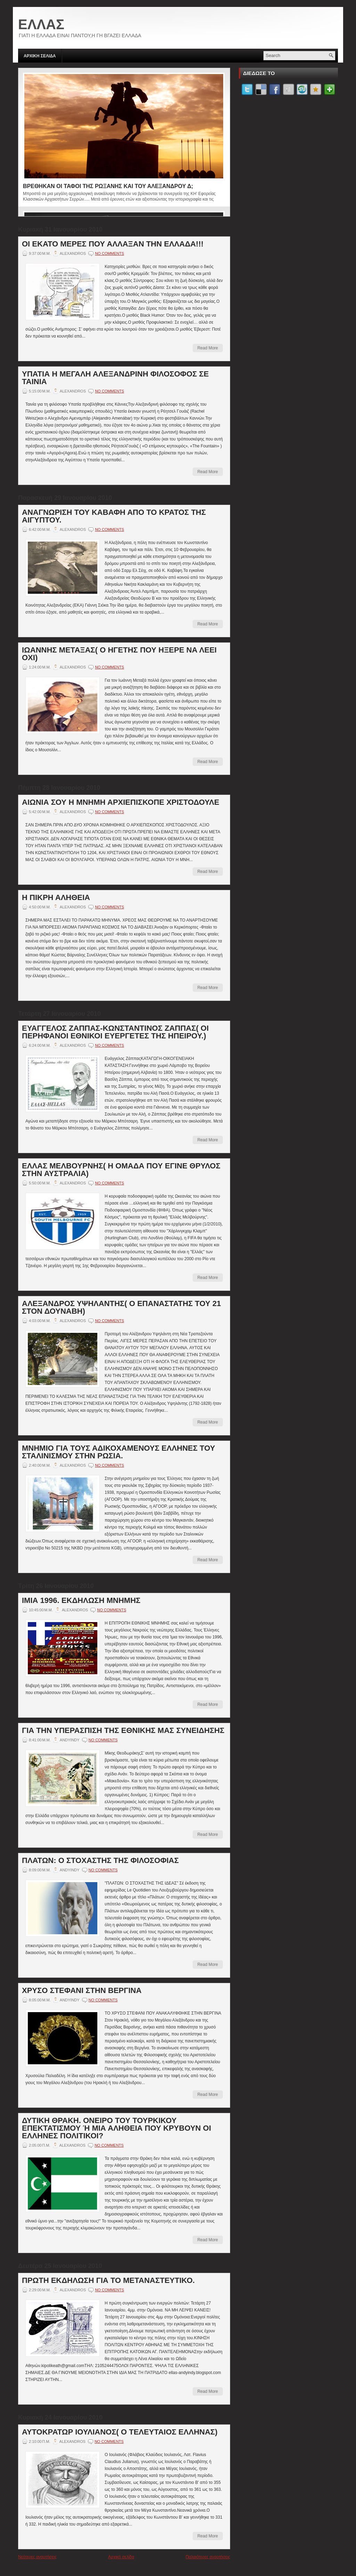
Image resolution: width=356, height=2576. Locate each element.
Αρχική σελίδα (121, 2556)
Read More (207, 348)
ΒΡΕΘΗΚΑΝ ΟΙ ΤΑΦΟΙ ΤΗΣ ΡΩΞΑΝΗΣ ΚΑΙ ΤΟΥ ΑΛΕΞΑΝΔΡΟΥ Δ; (108, 186)
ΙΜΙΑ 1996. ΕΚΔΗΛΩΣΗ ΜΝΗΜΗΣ (81, 1600)
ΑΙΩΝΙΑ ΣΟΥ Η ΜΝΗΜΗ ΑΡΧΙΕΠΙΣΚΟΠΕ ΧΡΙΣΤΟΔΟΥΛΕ (120, 802)
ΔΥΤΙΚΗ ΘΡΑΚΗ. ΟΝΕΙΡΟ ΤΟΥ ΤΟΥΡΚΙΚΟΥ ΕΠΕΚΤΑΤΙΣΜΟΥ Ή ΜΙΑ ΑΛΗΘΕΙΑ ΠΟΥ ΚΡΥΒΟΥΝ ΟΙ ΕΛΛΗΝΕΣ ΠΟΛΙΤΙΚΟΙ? (116, 2128)
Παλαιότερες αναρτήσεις (208, 2556)
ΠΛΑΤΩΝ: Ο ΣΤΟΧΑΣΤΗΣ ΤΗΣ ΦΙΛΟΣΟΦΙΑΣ (100, 1860)
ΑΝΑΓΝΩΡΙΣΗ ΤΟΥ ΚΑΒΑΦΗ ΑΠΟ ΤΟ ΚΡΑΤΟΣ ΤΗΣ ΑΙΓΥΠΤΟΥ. (114, 516)
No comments (109, 253)
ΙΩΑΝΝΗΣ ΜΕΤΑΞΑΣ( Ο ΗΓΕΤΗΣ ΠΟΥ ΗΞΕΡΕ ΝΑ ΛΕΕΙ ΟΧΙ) (119, 654)
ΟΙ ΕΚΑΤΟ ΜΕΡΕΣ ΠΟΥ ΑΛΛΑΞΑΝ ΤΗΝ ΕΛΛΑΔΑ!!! (112, 244)
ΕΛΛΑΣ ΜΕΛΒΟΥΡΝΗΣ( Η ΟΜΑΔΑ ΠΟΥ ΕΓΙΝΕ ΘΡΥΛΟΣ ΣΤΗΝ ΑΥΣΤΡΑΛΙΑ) (121, 1169)
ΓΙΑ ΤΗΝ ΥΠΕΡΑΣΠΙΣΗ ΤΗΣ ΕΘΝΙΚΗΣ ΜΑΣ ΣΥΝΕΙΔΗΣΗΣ (123, 1730)
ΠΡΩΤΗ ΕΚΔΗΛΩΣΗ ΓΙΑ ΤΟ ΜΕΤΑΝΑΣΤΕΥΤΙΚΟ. (108, 2280)
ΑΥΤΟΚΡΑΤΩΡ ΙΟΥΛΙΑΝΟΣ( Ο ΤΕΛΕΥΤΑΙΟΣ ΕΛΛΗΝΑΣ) (120, 2432)
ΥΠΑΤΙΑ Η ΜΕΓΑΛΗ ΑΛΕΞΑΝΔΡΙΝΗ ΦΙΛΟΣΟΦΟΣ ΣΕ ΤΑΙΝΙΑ (115, 378)
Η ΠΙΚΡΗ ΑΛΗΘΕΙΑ (56, 897)
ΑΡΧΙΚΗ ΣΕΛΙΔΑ (40, 56)
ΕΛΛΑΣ (41, 24)
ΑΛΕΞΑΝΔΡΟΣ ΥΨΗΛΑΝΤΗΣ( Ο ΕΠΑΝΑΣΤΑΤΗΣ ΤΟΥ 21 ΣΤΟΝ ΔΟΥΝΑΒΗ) (121, 1307)
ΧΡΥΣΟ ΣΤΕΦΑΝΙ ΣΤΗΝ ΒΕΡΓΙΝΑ (81, 1990)
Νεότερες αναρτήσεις (37, 2556)
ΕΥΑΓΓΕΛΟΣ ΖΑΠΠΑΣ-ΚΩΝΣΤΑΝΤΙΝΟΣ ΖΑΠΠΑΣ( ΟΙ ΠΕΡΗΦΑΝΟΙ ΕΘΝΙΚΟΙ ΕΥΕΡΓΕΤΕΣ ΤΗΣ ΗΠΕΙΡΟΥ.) (115, 1032)
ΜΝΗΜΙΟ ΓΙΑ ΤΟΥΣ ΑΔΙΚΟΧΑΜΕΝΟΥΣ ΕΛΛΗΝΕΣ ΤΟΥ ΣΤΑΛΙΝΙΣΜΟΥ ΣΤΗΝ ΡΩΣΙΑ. (118, 1452)
